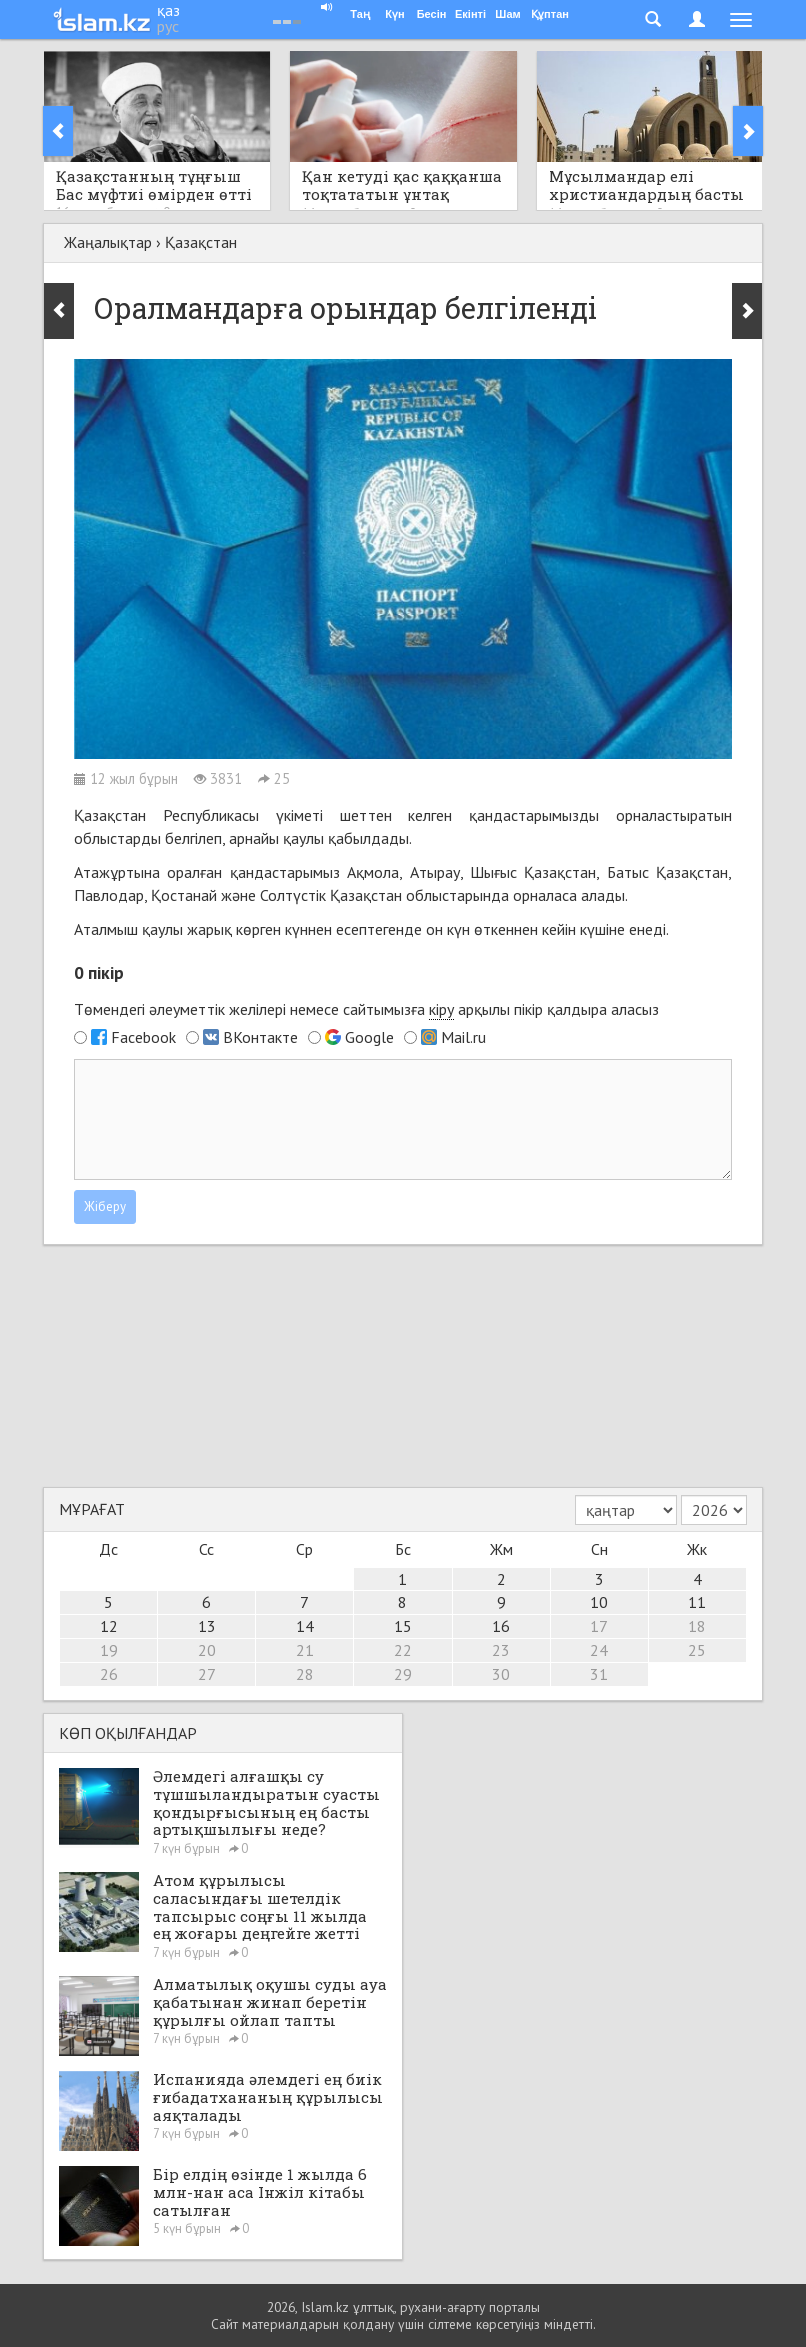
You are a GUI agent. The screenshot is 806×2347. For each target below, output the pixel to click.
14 (305, 1626)
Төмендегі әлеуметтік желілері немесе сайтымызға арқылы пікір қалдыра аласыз (366, 1009)
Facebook (143, 1037)
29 (403, 1674)
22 (403, 1650)
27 (207, 1674)
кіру (441, 1009)
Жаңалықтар (108, 242)
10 (599, 1602)
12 (109, 1626)
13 (207, 1626)
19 (109, 1650)
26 (109, 1674)
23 (501, 1650)
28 (305, 1674)
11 (697, 1602)
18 (697, 1626)
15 (403, 1626)
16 (501, 1626)
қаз (168, 10)
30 (501, 1674)
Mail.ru (463, 1037)
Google (369, 1037)
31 (599, 1674)
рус (168, 26)
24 (599, 1650)
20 (207, 1650)
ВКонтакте (260, 1037)
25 (697, 1650)
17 (599, 1626)
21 (305, 1650)
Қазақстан (201, 242)
